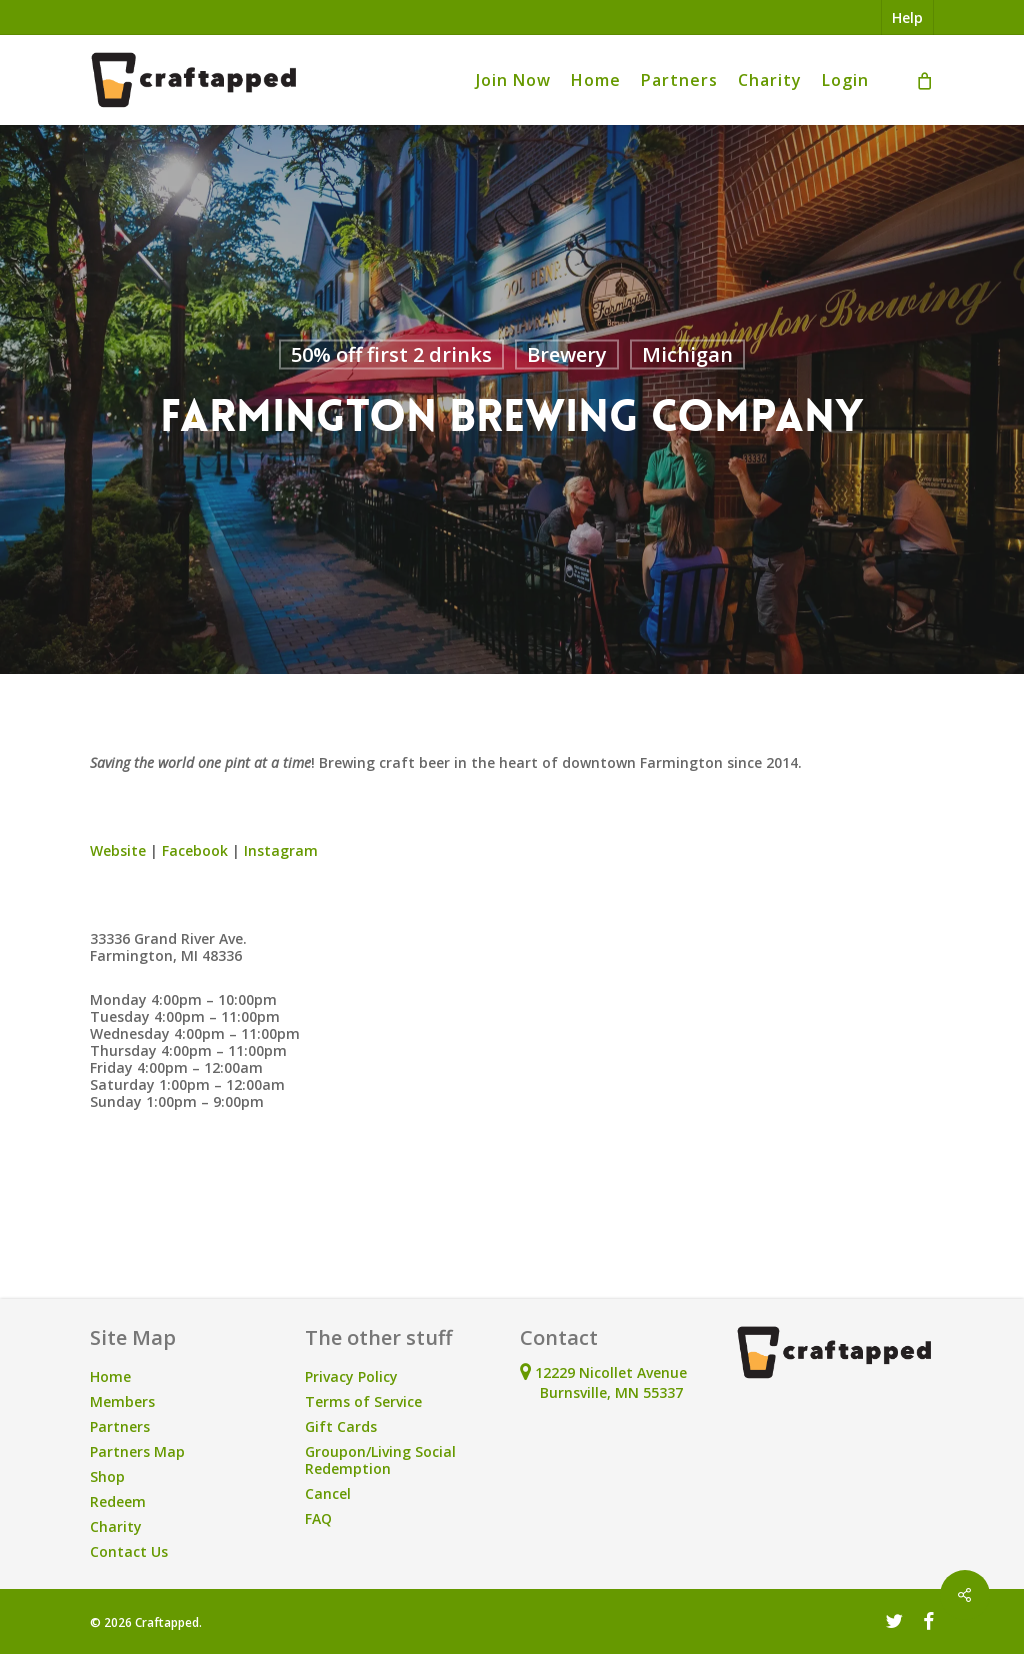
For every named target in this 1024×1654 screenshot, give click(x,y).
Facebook (195, 850)
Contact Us (129, 1551)
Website (118, 850)
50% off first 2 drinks (391, 354)
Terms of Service (363, 1401)
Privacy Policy (351, 1376)
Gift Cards (341, 1426)
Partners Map (137, 1451)
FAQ (318, 1518)
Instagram (281, 850)
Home (110, 1376)
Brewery (567, 354)
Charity (116, 1526)
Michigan (687, 354)
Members (122, 1401)
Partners (120, 1426)
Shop (107, 1476)
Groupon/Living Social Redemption (380, 1460)
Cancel (328, 1493)
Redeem (118, 1501)
